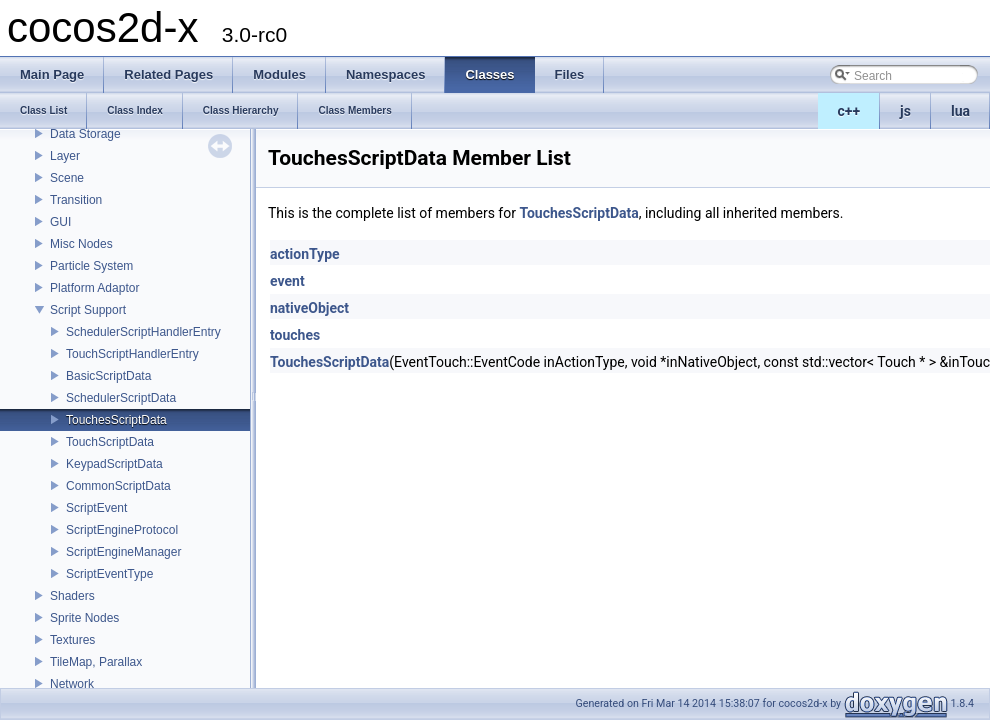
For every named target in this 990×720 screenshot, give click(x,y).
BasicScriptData (108, 376)
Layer (65, 156)
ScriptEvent (96, 508)
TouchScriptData (110, 442)
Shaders (72, 596)
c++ (849, 111)
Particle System (91, 266)
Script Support (88, 310)
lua (960, 111)
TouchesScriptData (116, 420)
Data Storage (85, 134)
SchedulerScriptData (121, 398)
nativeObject (309, 308)
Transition (76, 200)
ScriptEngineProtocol (122, 530)
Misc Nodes (81, 244)
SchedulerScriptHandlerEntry (143, 332)
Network (72, 684)
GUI (60, 222)
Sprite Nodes (84, 618)
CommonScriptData (118, 486)
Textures (72, 640)
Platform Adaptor (94, 288)
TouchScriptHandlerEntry (132, 354)
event (287, 281)
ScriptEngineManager (123, 552)
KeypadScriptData (114, 464)
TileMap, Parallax (96, 662)
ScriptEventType (109, 574)
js (905, 111)
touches (295, 335)
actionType (305, 254)
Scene (67, 178)
